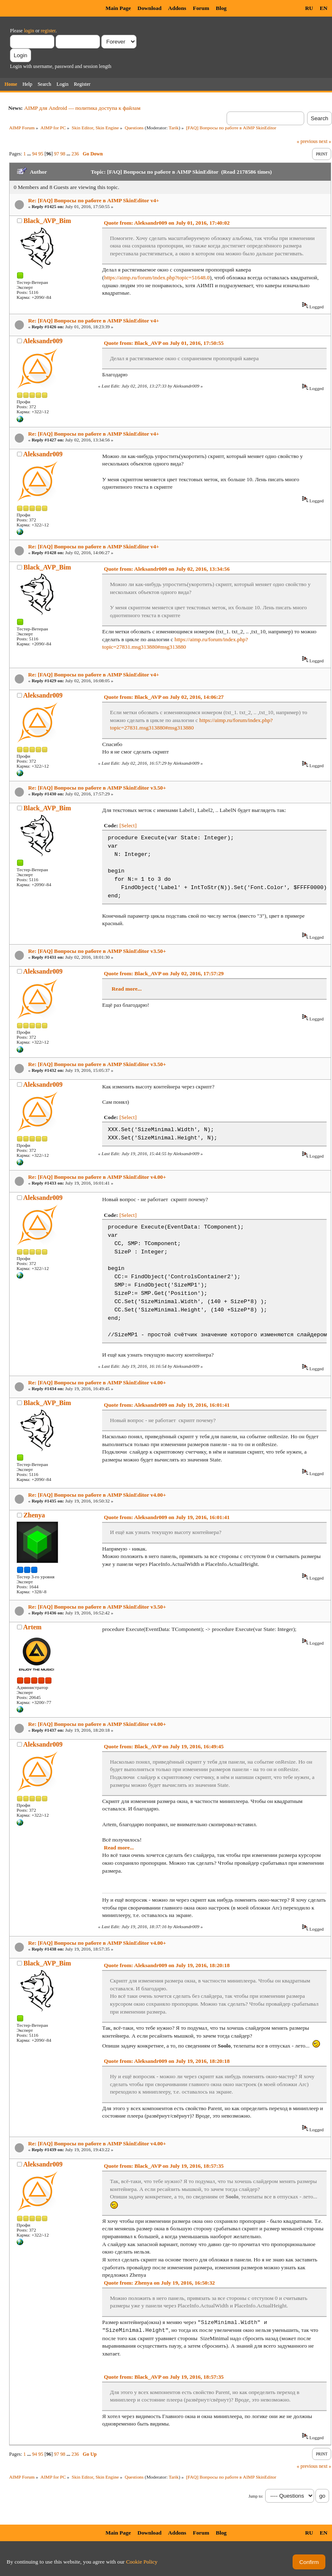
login (29, 31)
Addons (177, 8)
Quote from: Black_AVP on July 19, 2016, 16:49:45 (164, 1746)
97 (56, 154)
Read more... (127, 989)
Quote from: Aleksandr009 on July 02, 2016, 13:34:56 (166, 569)
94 (34, 154)
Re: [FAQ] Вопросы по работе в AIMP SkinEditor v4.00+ (97, 1177)
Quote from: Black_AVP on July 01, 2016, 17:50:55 (164, 343)
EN (323, 8)
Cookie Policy (142, 2562)
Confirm (309, 2562)
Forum (201, 8)
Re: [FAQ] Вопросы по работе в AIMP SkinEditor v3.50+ (97, 788)
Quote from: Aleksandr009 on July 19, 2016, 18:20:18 (166, 1965)
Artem (32, 1627)
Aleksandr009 (43, 340)
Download (149, 8)
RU (309, 8)
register (48, 31)
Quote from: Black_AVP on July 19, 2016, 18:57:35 (164, 2166)
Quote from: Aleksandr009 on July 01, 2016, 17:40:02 (166, 223)
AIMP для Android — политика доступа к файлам (82, 108)
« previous (307, 141)
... (29, 154)
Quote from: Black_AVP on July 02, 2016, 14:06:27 (164, 697)
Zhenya (34, 1515)
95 (40, 154)
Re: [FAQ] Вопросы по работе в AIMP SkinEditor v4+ (93, 200)
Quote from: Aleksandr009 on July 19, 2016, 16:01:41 (166, 1405)
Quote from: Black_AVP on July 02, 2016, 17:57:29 (164, 973)
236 (75, 154)
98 (62, 154)
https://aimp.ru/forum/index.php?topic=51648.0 (157, 277)
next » (325, 141)
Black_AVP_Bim (47, 220)
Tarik (174, 127)
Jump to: (256, 2496)
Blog (221, 8)
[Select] (128, 825)
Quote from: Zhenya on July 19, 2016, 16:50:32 (159, 2283)
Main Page (118, 8)
